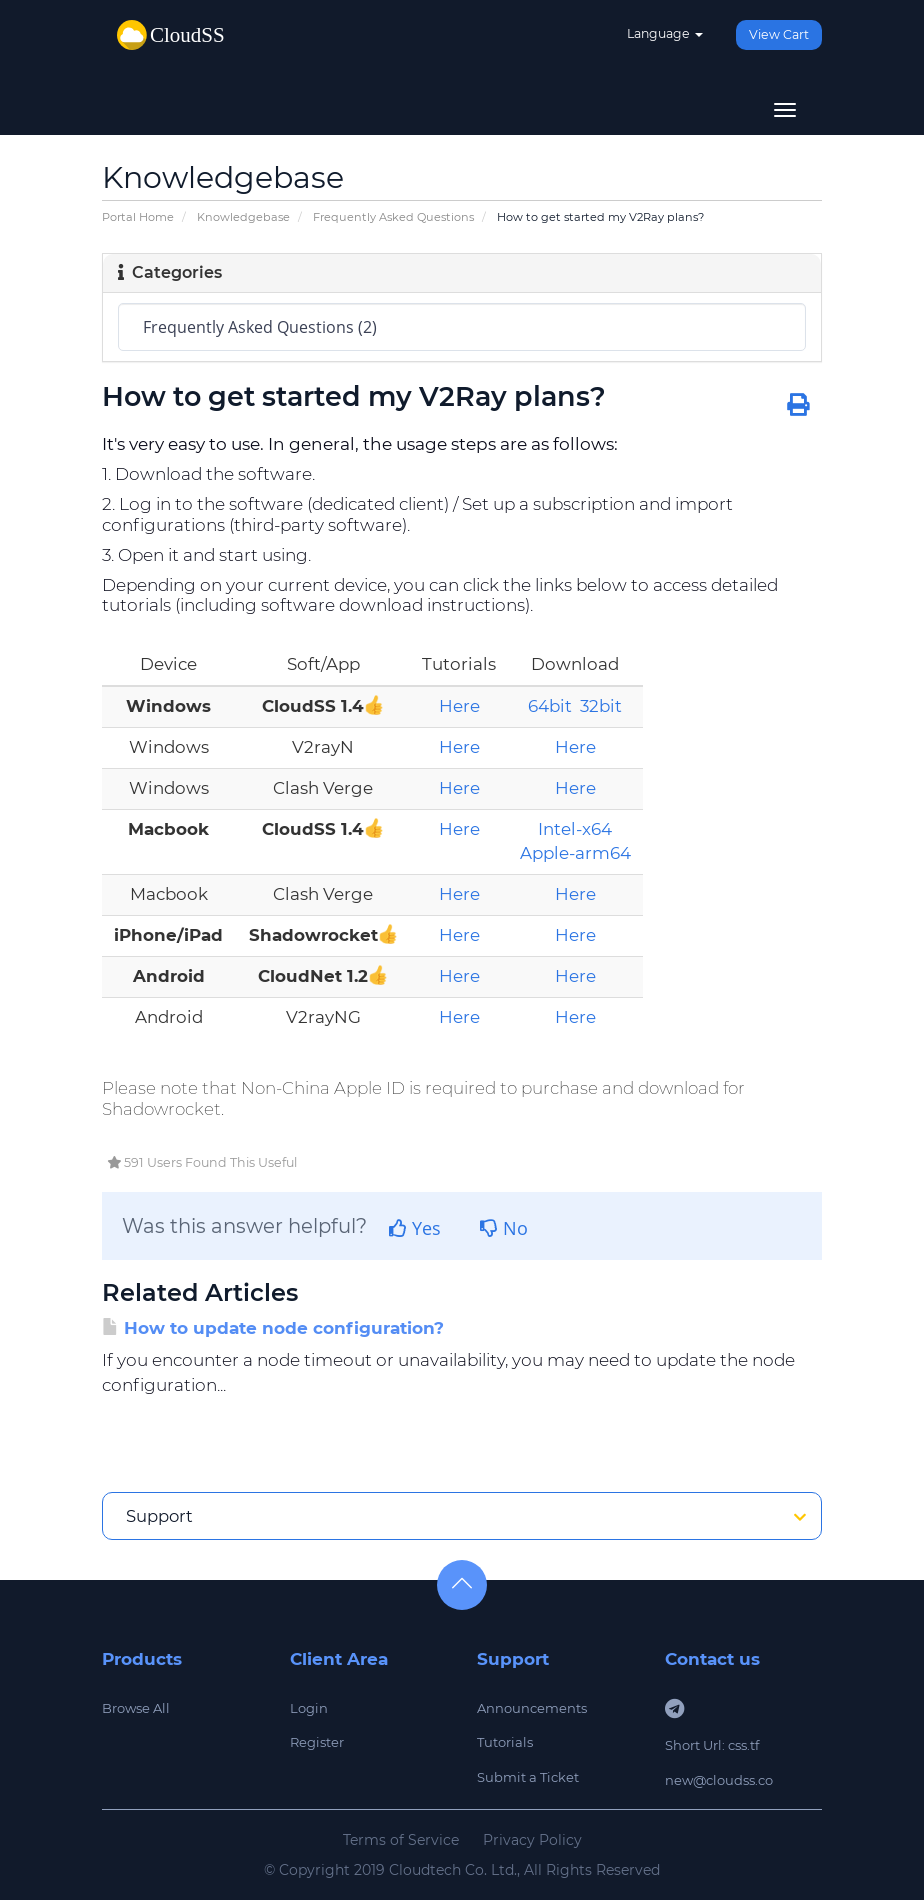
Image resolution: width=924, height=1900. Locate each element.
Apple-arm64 (575, 853)
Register (317, 1742)
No (504, 1228)
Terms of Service (401, 1840)
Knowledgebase (243, 217)
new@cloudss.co (719, 1780)
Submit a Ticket (528, 1777)
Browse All (136, 1708)
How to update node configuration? (273, 1328)
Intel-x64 (575, 829)
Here (459, 706)
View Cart (779, 34)
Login (309, 1708)
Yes (415, 1228)
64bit (550, 706)
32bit (601, 706)
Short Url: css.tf (712, 1745)
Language (664, 33)
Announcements (532, 1708)
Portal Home (138, 217)
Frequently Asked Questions (393, 217)
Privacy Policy (532, 1840)
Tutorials (505, 1742)
